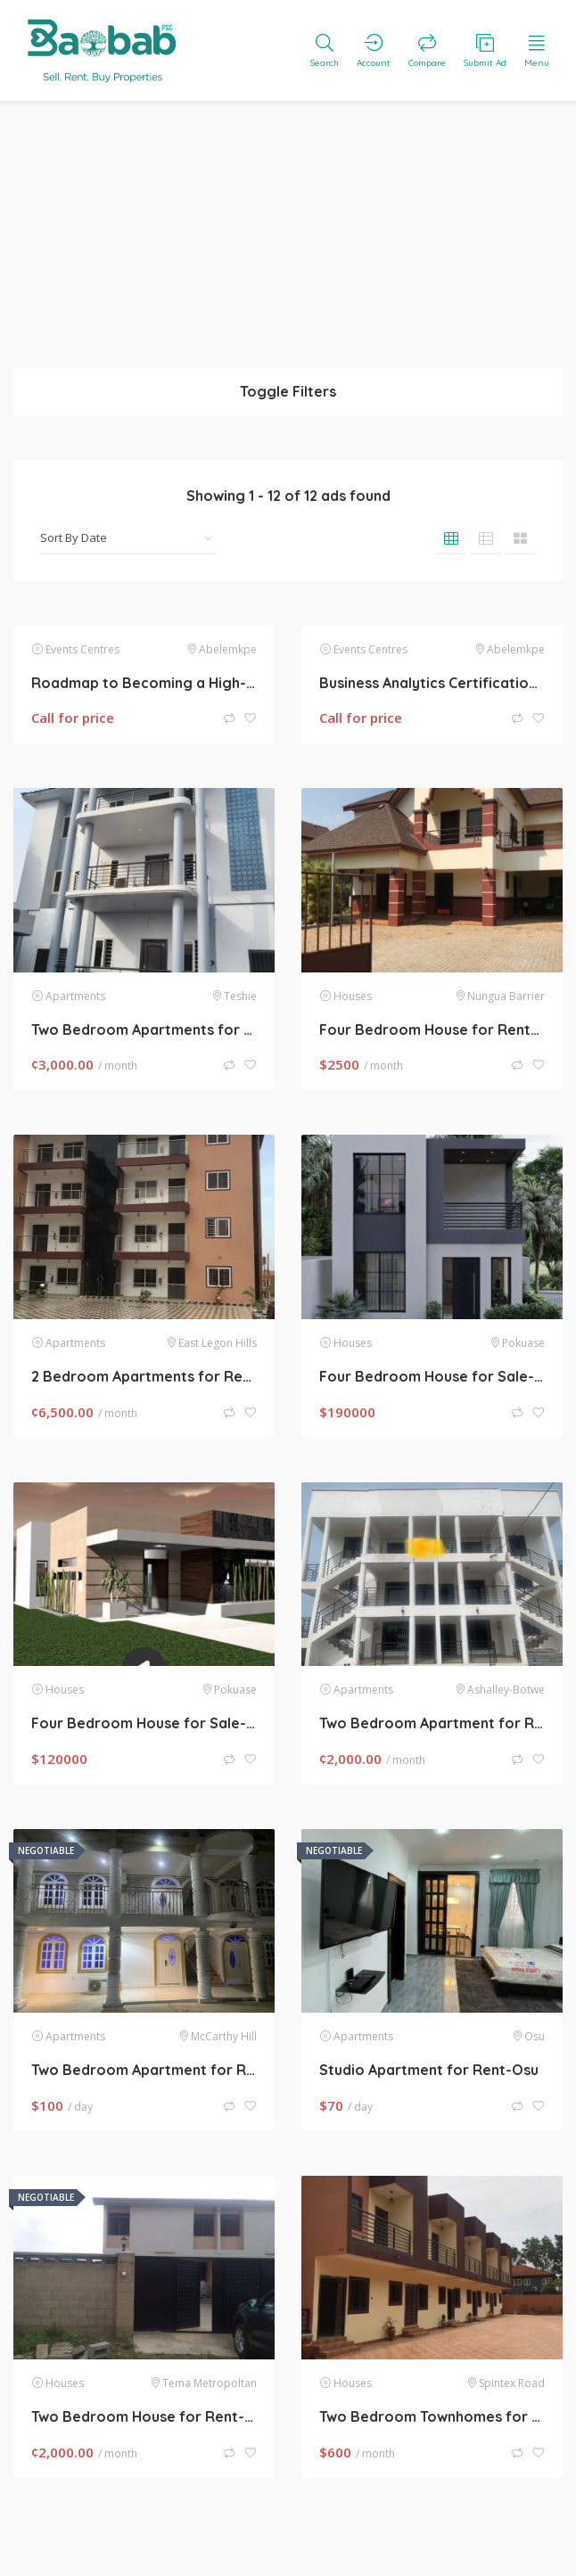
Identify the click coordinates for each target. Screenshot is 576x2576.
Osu (534, 2036)
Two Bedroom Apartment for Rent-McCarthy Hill (144, 2070)
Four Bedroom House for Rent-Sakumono (432, 1029)
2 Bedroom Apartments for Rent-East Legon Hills (144, 1376)
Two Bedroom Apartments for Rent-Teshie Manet (144, 1029)
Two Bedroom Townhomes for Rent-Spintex (432, 2416)
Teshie (240, 996)
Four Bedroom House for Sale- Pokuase (144, 1723)
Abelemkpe (228, 649)
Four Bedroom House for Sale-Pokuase (432, 1376)
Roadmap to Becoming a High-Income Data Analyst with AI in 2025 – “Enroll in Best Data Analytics (144, 683)
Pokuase (523, 1342)
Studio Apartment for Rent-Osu (429, 2070)
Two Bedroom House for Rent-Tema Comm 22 (144, 2416)
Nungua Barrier (506, 996)
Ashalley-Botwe (506, 1689)
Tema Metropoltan (209, 2383)
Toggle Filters (288, 391)
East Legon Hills (217, 1342)
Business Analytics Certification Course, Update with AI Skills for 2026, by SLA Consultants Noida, (432, 683)
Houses (352, 996)
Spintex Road (512, 2383)
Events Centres (82, 649)
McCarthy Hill (224, 2036)
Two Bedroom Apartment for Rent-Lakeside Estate (432, 1723)
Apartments (75, 996)
